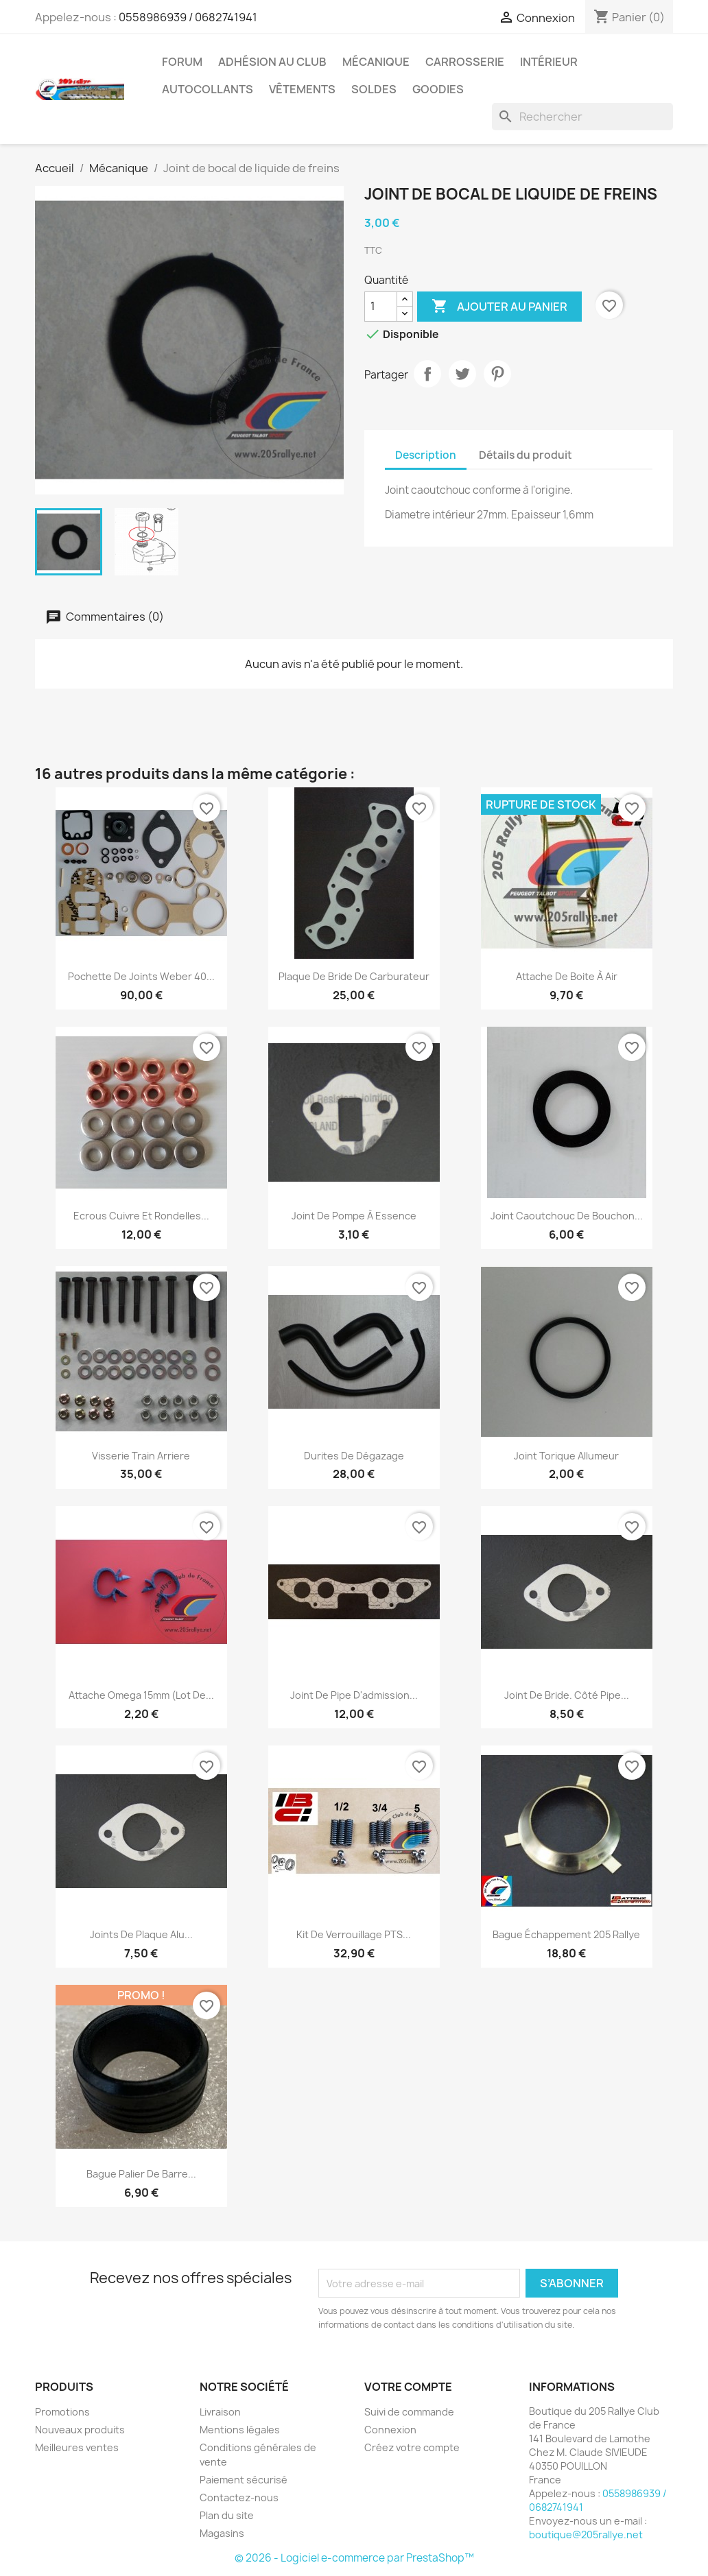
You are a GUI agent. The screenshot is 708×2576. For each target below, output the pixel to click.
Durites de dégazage (354, 1455)
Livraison (220, 2411)
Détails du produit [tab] (525, 455)
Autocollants (207, 89)
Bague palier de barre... (141, 2173)
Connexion (390, 2429)
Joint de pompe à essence (354, 1215)
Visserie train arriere (141, 1455)
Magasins (222, 2533)
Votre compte (408, 2386)
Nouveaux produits (80, 2429)
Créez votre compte (412, 2447)
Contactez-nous (239, 2497)
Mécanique (376, 61)
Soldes (374, 89)
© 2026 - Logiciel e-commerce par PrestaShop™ (354, 2558)
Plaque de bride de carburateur (354, 976)
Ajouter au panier (499, 306)
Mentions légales (240, 2429)
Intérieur (549, 61)
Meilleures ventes (77, 2447)
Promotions (62, 2411)
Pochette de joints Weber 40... (141, 976)
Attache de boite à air (566, 976)
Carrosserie (464, 61)
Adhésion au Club (272, 61)
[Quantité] (380, 306)
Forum (182, 61)
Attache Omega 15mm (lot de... (141, 1695)
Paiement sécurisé (243, 2479)
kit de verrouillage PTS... (353, 1934)
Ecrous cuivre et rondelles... (141, 1215)
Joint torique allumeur (566, 1455)
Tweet (462, 373)
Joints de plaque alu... (141, 1934)
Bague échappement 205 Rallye (566, 1934)
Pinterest (497, 373)
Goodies (438, 89)
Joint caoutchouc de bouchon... (567, 1215)
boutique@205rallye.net (586, 2534)
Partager (427, 373)
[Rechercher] (582, 116)
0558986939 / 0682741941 (188, 17)
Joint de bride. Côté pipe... (566, 1695)
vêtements (302, 89)
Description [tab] (425, 455)
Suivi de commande (409, 2411)
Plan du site (227, 2515)
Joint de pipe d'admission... (354, 1695)
